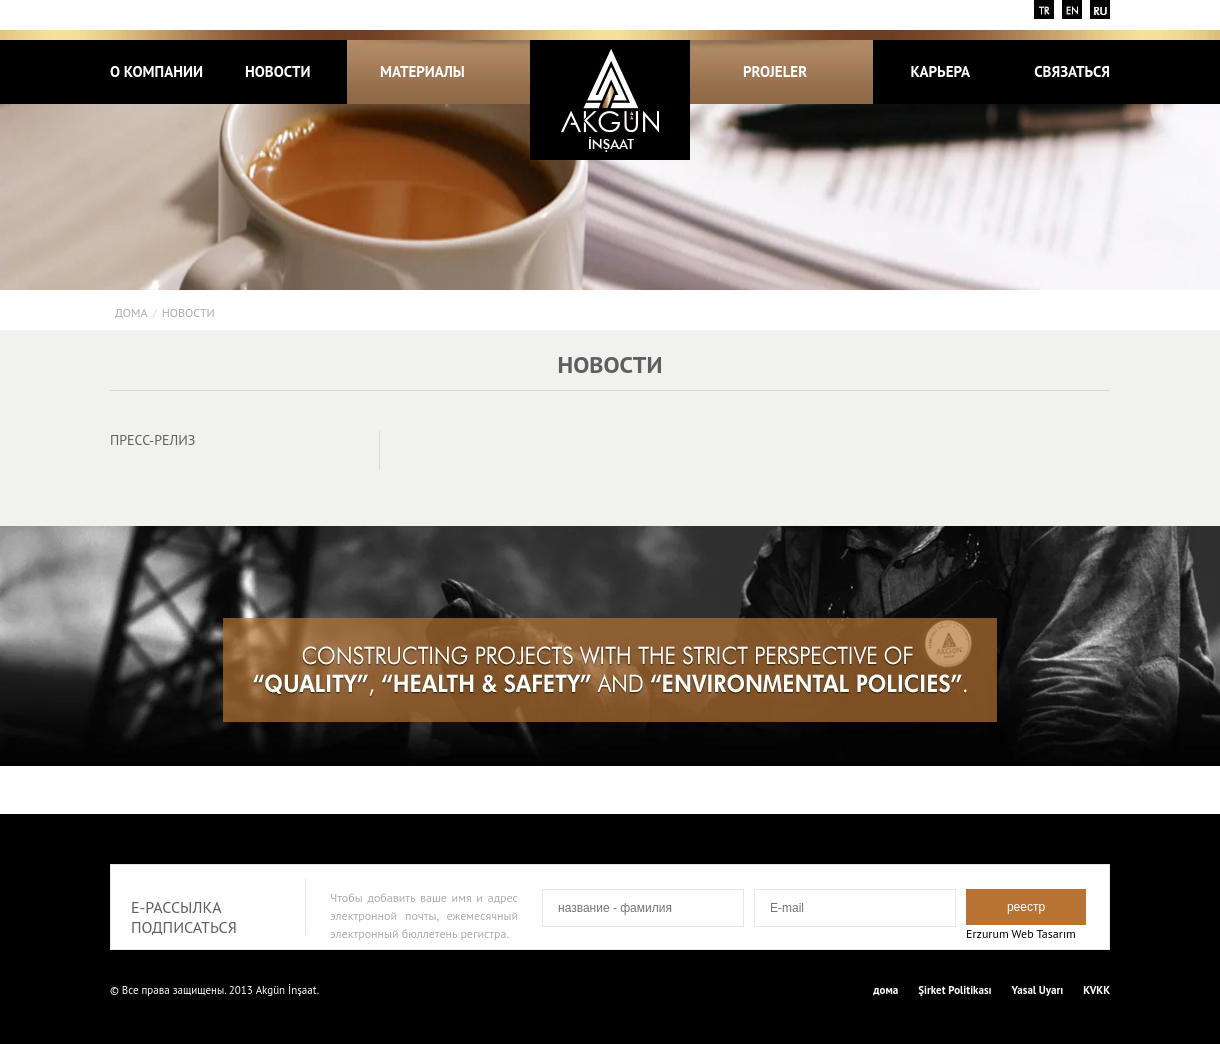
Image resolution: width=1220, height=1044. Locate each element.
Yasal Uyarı (1038, 990)
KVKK (1096, 990)
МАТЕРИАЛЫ (422, 71)
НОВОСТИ (278, 71)
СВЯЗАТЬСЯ (1072, 71)
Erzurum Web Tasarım (1021, 933)
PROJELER (786, 71)
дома (131, 312)
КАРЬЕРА (940, 71)
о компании (156, 71)
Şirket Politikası (954, 990)
